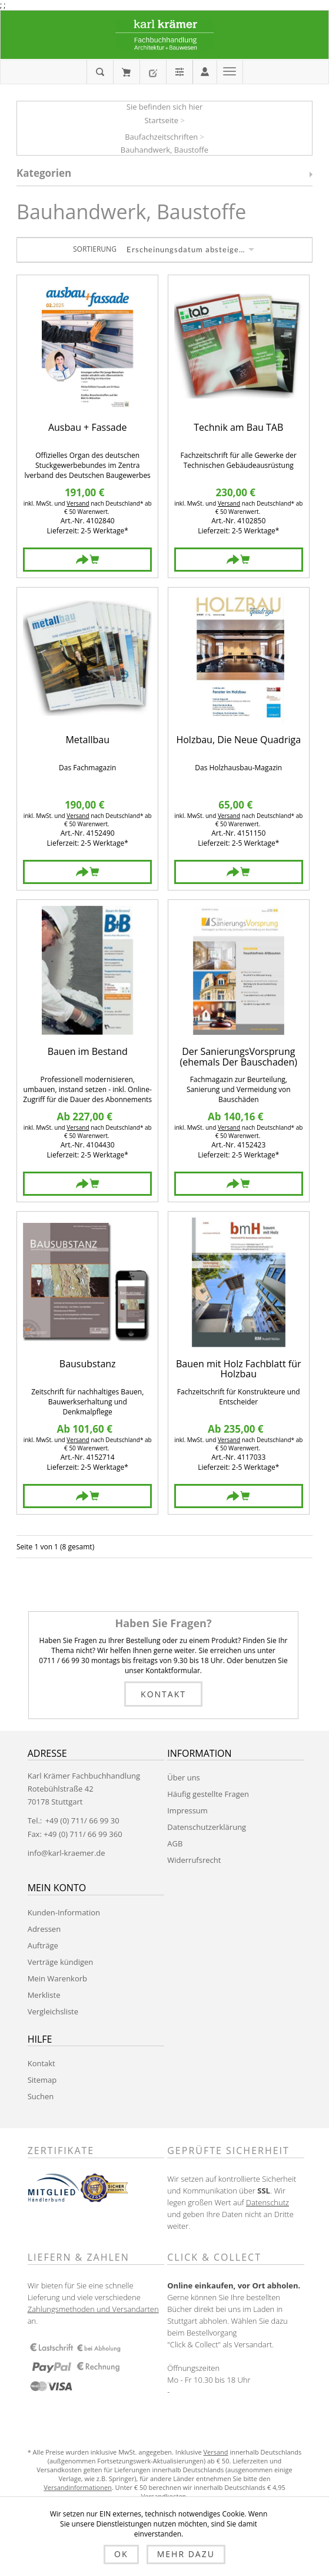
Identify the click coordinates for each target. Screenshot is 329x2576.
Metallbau (87, 740)
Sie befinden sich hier (165, 106)
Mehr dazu (186, 2553)
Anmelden (205, 70)
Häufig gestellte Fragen (208, 1794)
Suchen (41, 2096)
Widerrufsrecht (194, 1860)
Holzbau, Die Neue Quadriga (238, 740)
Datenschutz (267, 2202)
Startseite (161, 120)
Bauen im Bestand (88, 1052)
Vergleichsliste (53, 2011)
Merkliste (44, 1995)
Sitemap (42, 2079)
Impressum (187, 1810)
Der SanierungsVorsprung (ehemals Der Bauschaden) (238, 1057)
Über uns (183, 1777)
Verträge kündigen (61, 1962)
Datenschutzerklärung (206, 1827)
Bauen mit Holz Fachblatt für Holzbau (238, 1369)
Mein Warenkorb (126, 72)
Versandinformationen (78, 2487)
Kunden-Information (64, 1912)
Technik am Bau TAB (238, 428)
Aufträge (43, 1945)
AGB (174, 1843)
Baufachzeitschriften (161, 136)
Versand (78, 503)
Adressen (44, 1929)
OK (121, 2553)
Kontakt (163, 1694)
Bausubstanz (87, 1364)
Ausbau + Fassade (87, 428)
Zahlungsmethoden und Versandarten (93, 2309)
